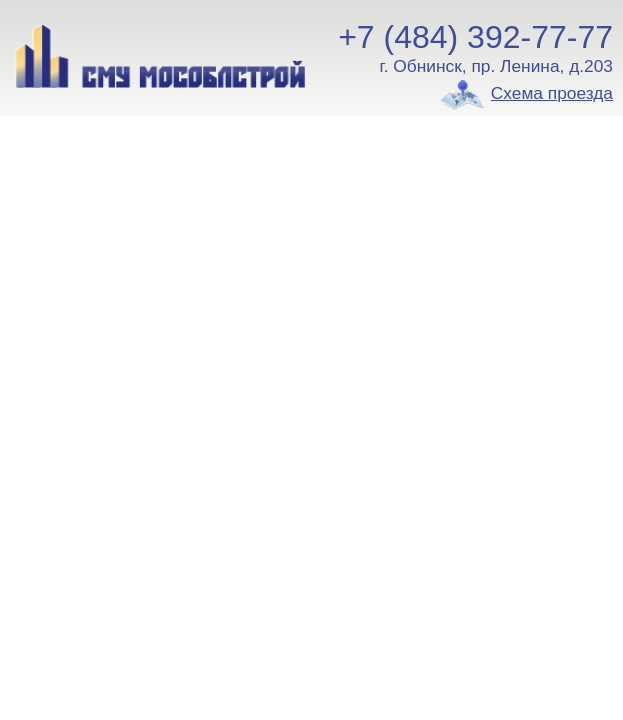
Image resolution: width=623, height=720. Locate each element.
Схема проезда (552, 93)
